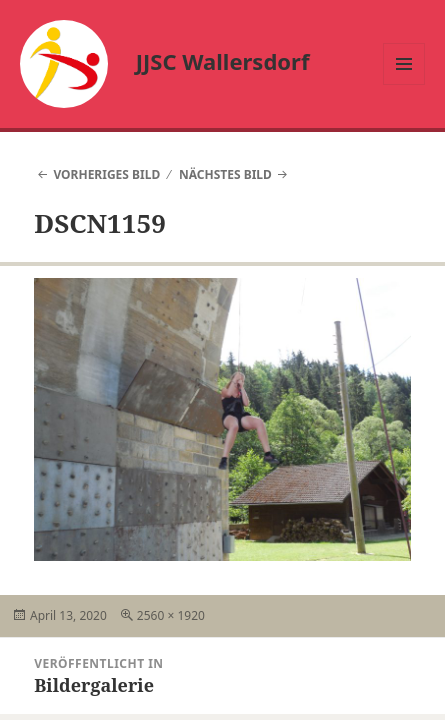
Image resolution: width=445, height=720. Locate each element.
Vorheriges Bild (106, 174)
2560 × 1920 (171, 615)
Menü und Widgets (404, 84)
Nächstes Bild (225, 174)
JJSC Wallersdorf (223, 61)
